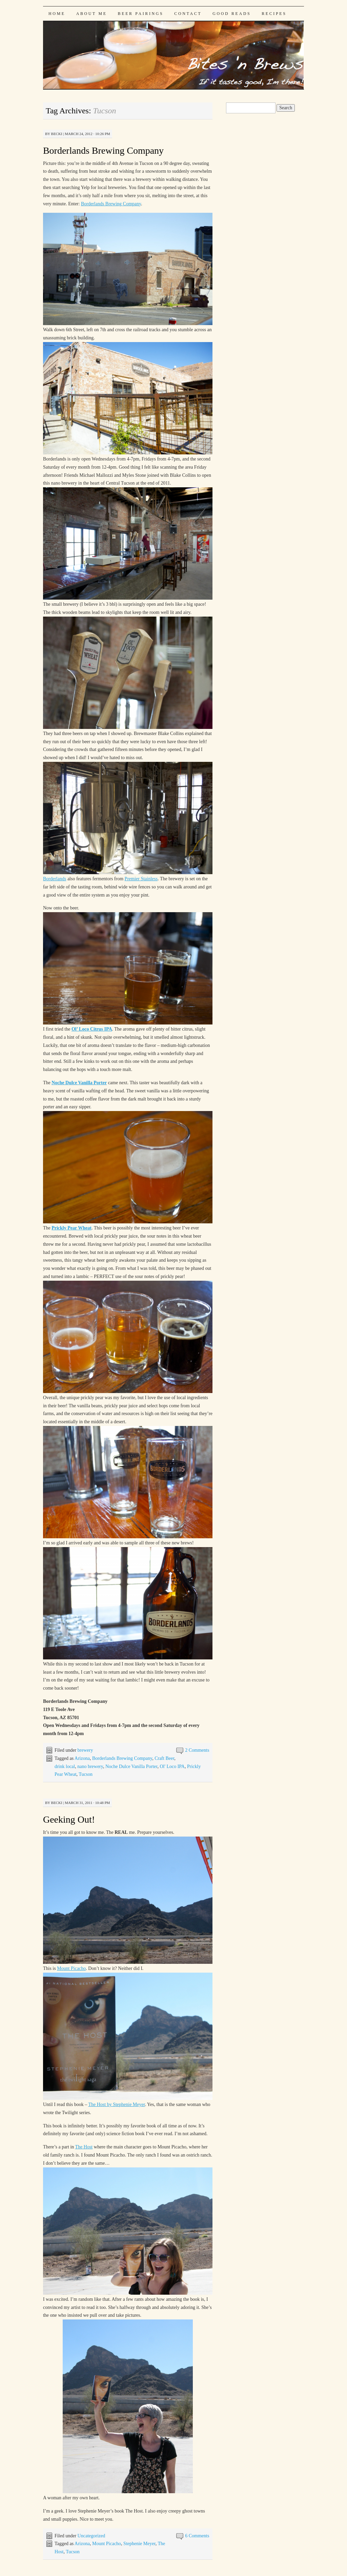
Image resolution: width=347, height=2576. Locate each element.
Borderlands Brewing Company (103, 150)
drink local (65, 1766)
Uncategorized (91, 2535)
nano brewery (90, 1766)
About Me (91, 13)
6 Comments (197, 2535)
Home (56, 13)
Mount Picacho (71, 1968)
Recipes (274, 13)
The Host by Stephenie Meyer (116, 2104)
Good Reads (231, 13)
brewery (85, 1750)
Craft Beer (164, 1758)
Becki (56, 134)
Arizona (82, 1758)
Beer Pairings (141, 13)
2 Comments (197, 1750)
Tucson (86, 1774)
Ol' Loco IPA (172, 1766)
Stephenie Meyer (139, 2543)
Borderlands (54, 878)
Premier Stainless (141, 878)
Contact (188, 13)
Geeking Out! (69, 1819)
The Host (84, 2146)
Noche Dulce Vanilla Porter (131, 1766)
